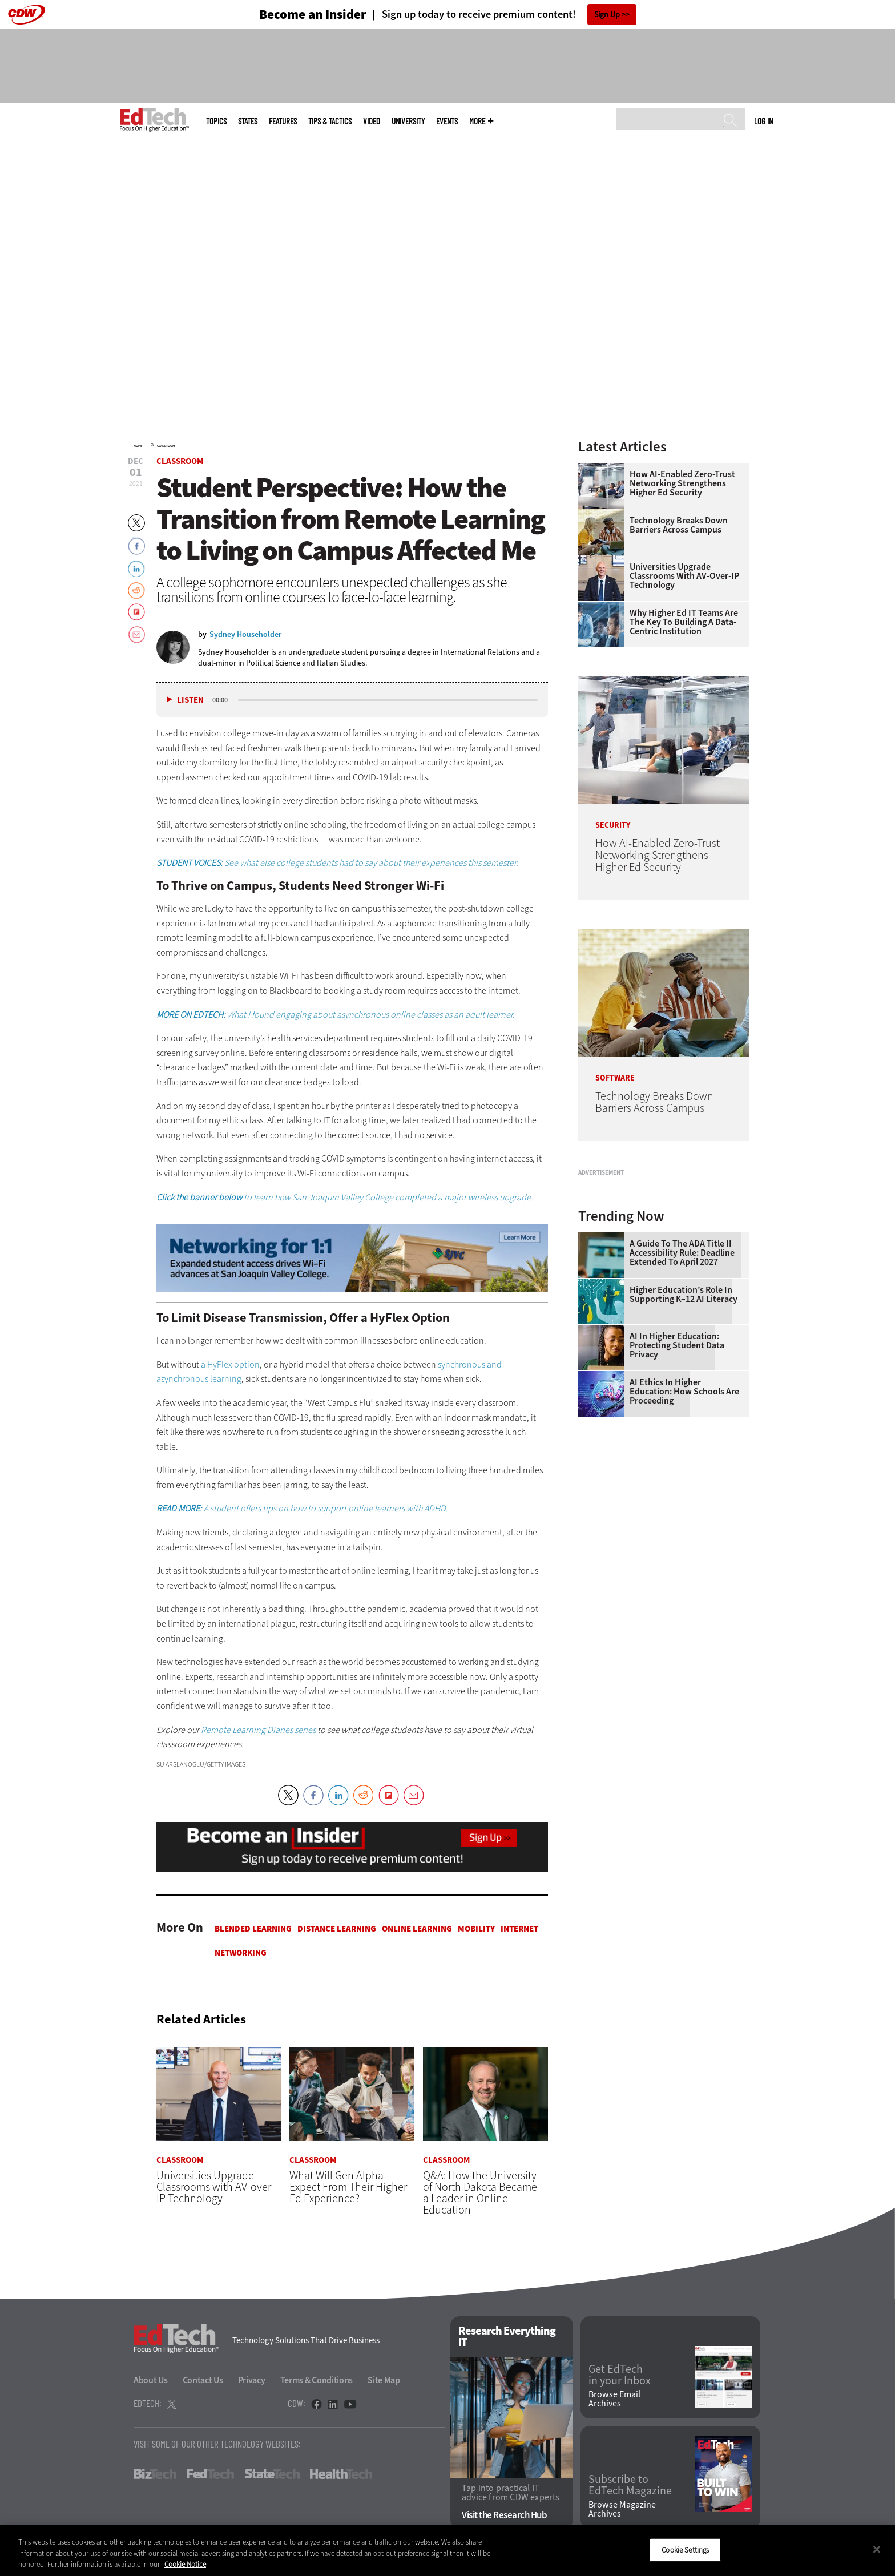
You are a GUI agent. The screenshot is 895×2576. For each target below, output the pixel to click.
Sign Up (607, 14)
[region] (447, 2550)
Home (138, 446)
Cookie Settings (685, 2549)
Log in (763, 121)
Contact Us (203, 2380)
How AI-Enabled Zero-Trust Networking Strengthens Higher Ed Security (682, 483)
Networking (241, 1952)
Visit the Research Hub (504, 2516)
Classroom (166, 446)
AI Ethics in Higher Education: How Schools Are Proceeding (684, 1534)
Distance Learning (336, 1928)
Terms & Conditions (316, 2380)
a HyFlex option (230, 1364)
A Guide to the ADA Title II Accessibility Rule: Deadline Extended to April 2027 (682, 1395)
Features (283, 121)
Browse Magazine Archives (622, 2510)
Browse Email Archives (614, 2399)
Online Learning (417, 1928)
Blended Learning (253, 1928)
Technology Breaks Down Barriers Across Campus (679, 525)
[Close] (876, 2549)
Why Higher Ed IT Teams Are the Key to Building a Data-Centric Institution (684, 622)
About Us (151, 2380)
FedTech (210, 2474)
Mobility (476, 1928)
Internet (519, 1928)
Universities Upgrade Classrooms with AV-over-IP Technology (684, 576)
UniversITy (408, 121)
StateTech (272, 2474)
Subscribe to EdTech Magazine (630, 2485)
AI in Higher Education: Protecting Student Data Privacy (677, 1488)
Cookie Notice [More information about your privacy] (185, 2564)
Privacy (251, 2380)
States (247, 121)
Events (447, 121)
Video (371, 121)
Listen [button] (190, 700)
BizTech (155, 2474)
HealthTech (341, 2474)
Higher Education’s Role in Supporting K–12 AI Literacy (683, 1437)
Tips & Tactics (330, 121)
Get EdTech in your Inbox (619, 2375)
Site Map (384, 2380)
